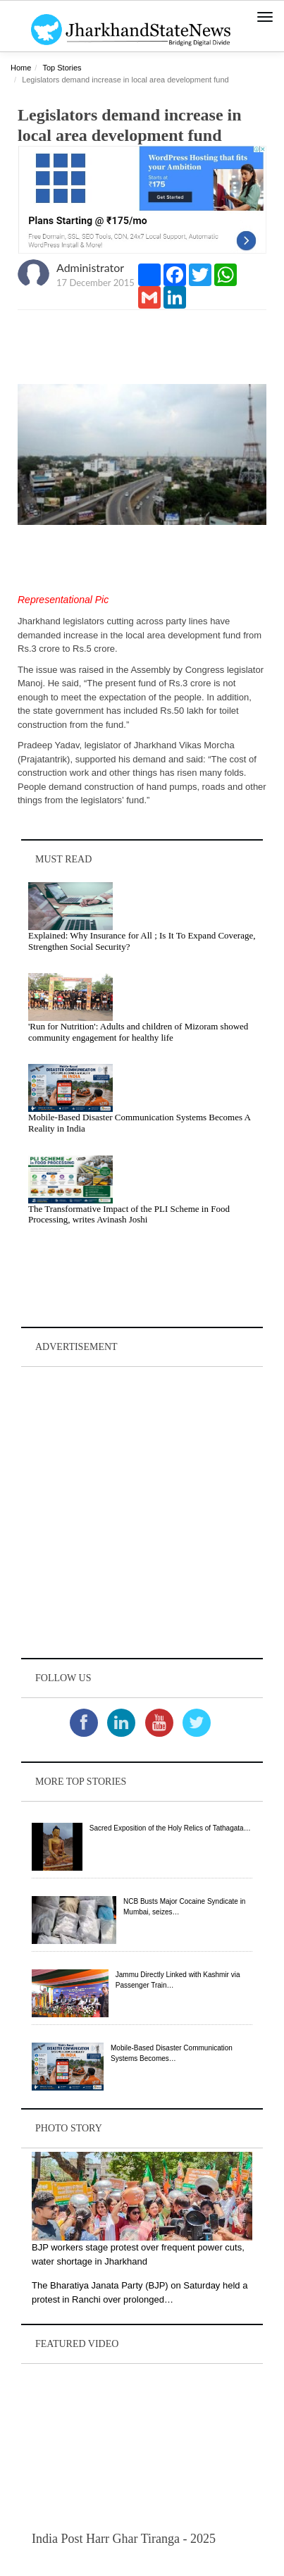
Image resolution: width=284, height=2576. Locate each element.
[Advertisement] (142, 1512)
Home (21, 67)
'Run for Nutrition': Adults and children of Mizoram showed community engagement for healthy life (138, 1032)
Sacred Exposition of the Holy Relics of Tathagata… (170, 1828)
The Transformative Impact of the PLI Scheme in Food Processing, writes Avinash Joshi (129, 1214)
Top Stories (61, 67)
